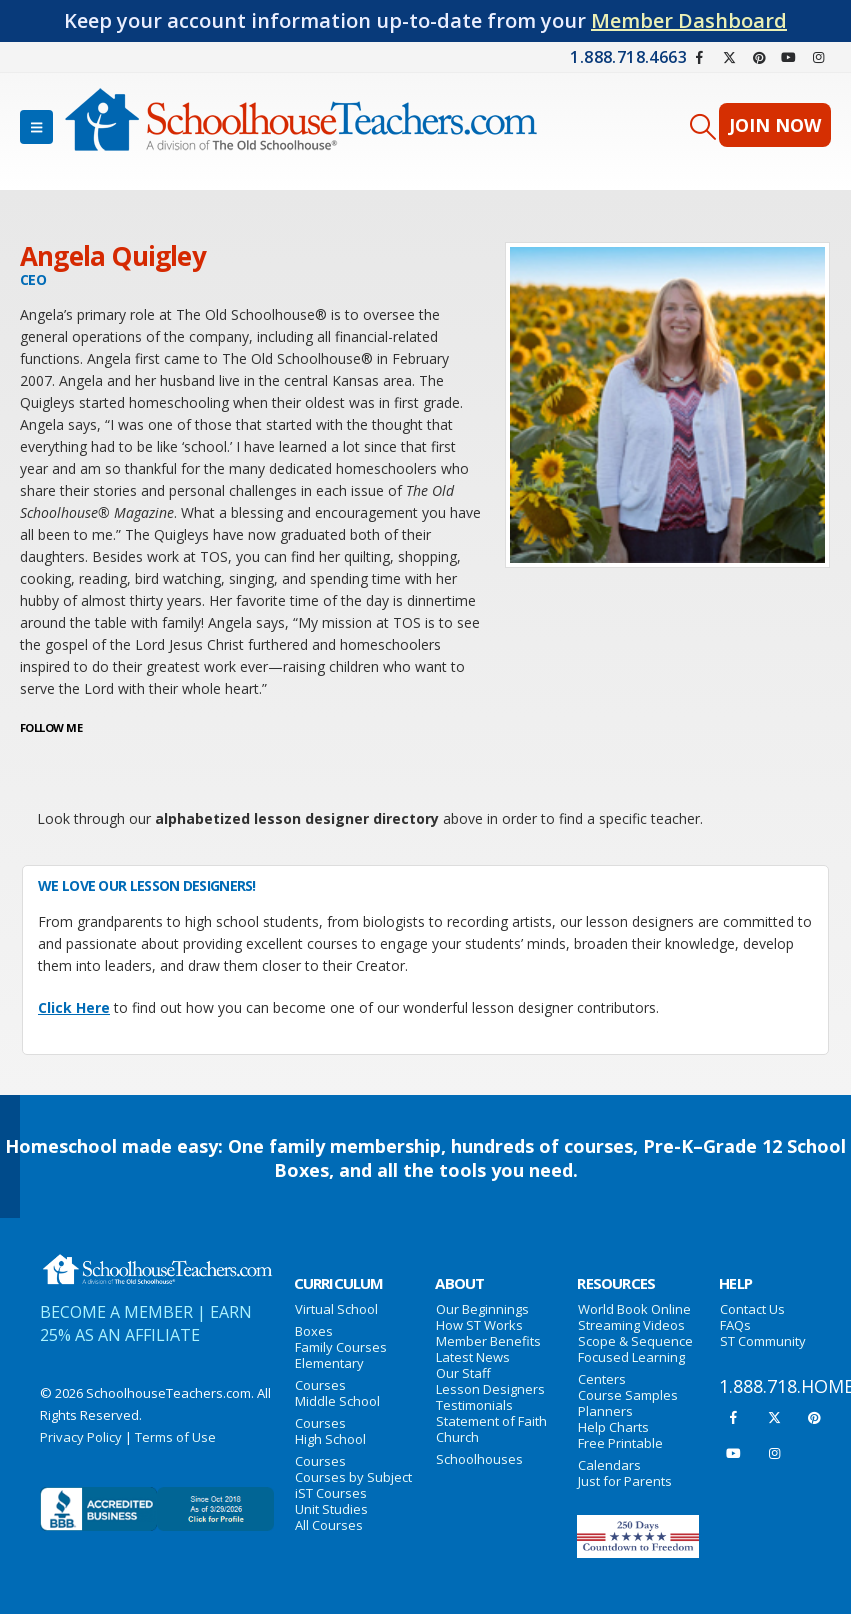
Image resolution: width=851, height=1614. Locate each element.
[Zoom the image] (157, 1263)
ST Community (763, 1341)
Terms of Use (175, 1437)
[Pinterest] (759, 57)
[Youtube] (789, 57)
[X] (730, 57)
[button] (36, 127)
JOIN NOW (775, 125)
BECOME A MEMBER (116, 1312)
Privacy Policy (81, 1437)
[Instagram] (818, 57)
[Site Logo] (301, 126)
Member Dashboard (689, 20)
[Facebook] (700, 57)
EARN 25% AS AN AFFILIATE (146, 1323)
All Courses (329, 1525)
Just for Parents (625, 1481)
